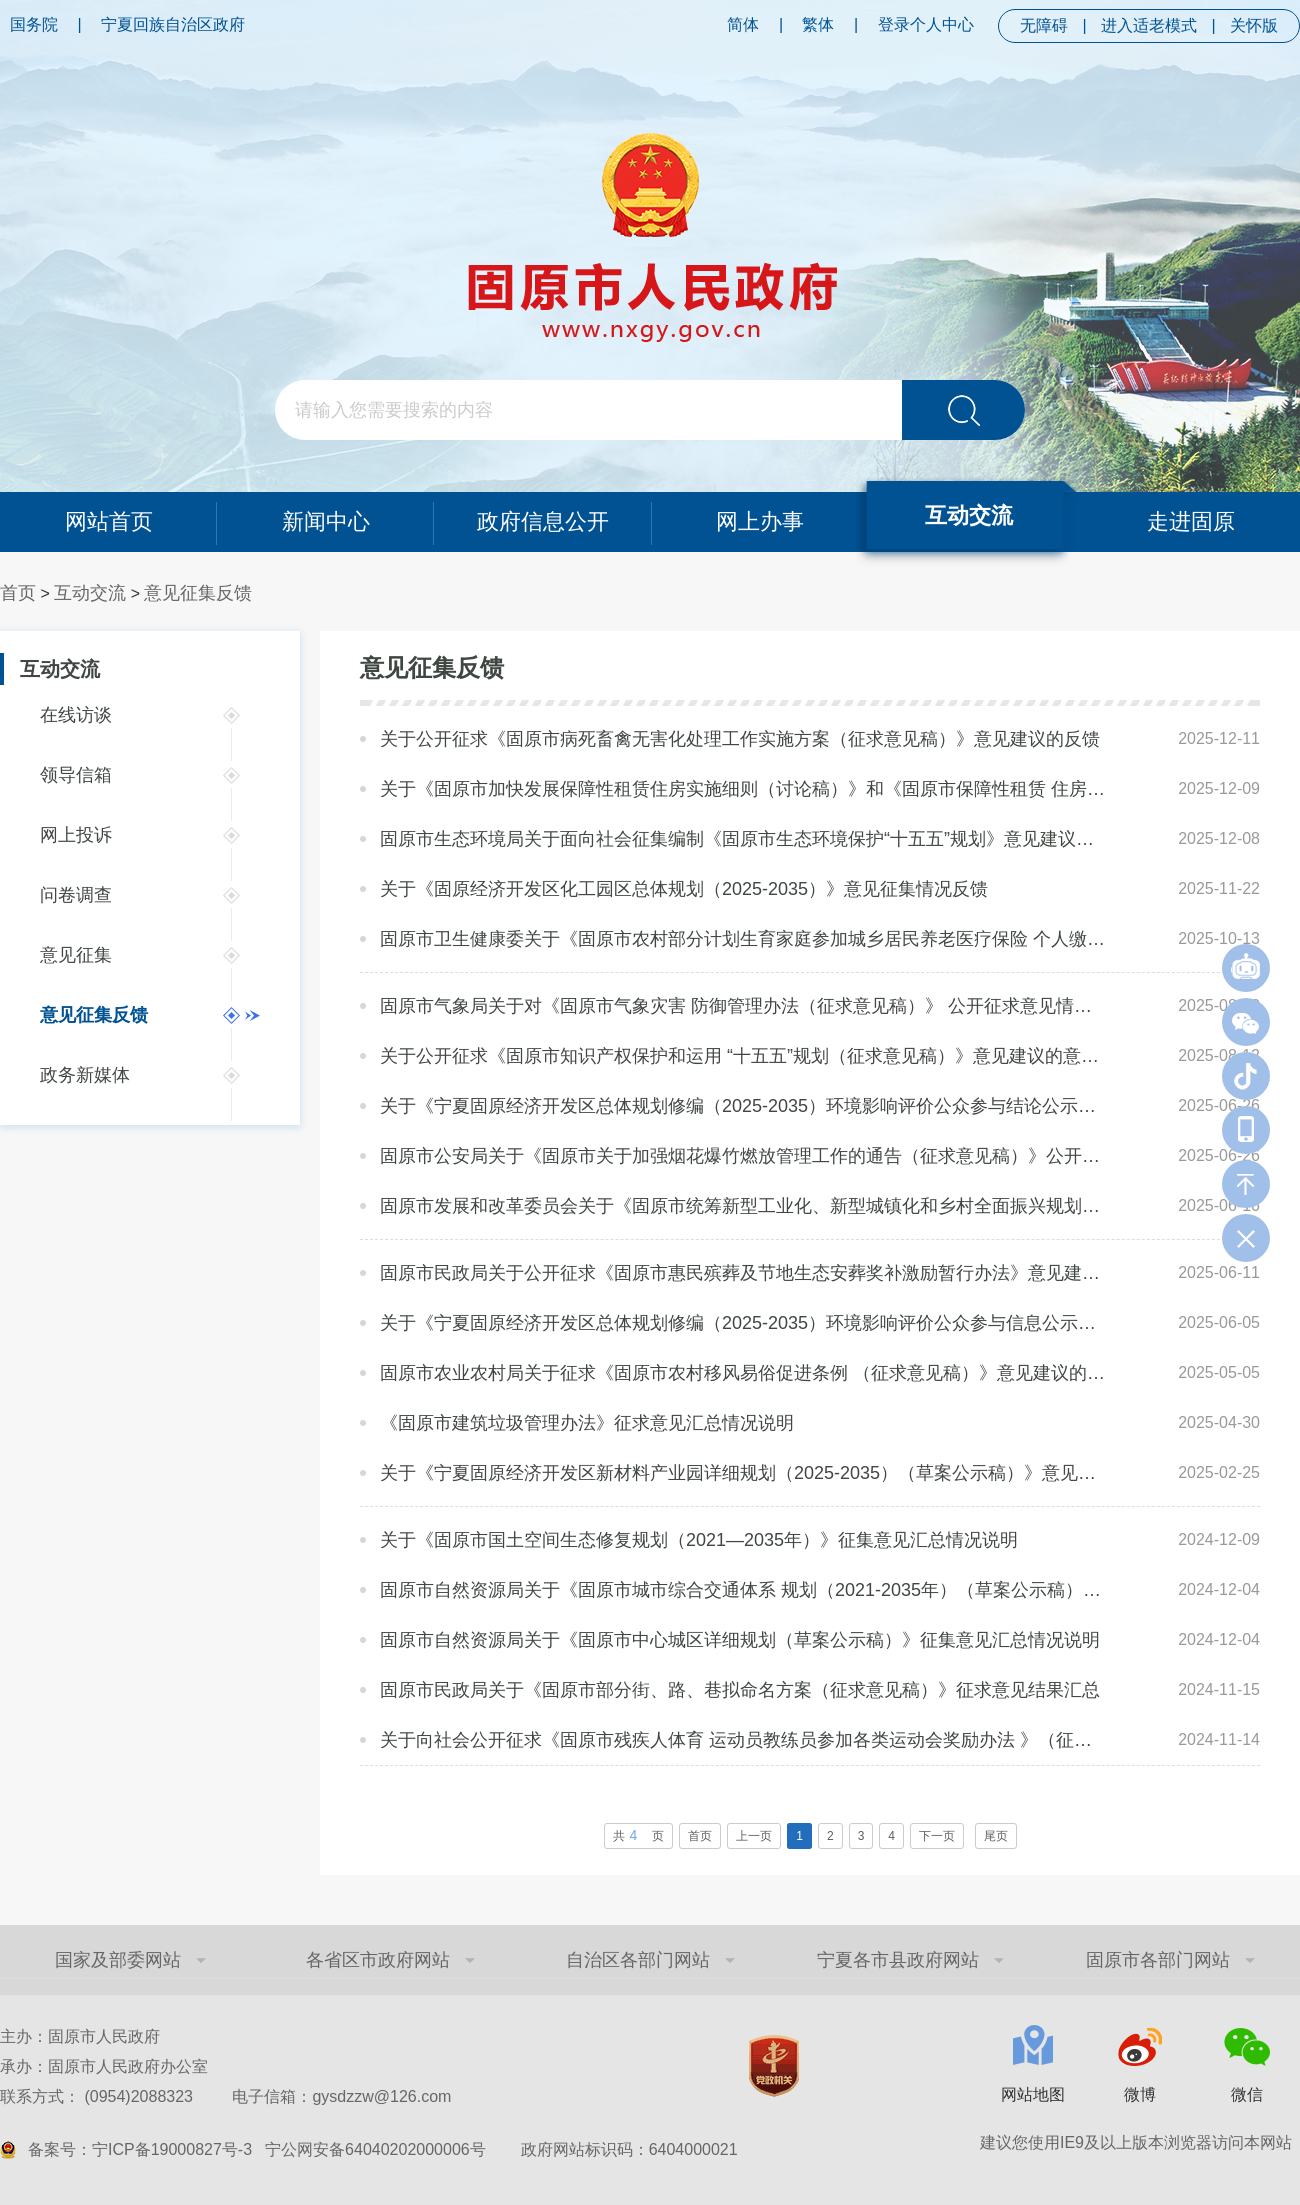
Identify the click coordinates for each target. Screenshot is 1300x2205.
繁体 (818, 24)
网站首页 (108, 521)
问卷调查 (76, 895)
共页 (639, 1835)
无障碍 (1044, 25)
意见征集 (76, 955)
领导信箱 (76, 775)
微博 (1140, 2094)
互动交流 (969, 515)
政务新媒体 (85, 1075)
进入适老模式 (1149, 25)
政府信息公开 (543, 521)
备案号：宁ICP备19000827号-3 (140, 2149)
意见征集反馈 (198, 593)
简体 (743, 24)
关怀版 (1254, 25)
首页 (18, 593)
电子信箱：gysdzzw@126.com (341, 2096)
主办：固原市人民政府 (80, 2036)
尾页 (996, 1836)
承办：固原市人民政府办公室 (104, 2066)
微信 (1247, 2094)
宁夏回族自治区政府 (173, 24)
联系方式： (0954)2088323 (225, 2096)
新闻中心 (326, 521)
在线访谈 (76, 715)
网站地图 (1033, 2094)
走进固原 (1192, 521)
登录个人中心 (926, 24)
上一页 (754, 1836)
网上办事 (760, 521)
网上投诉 (76, 835)
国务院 (34, 24)
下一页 (937, 1836)
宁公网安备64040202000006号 (375, 2149)
